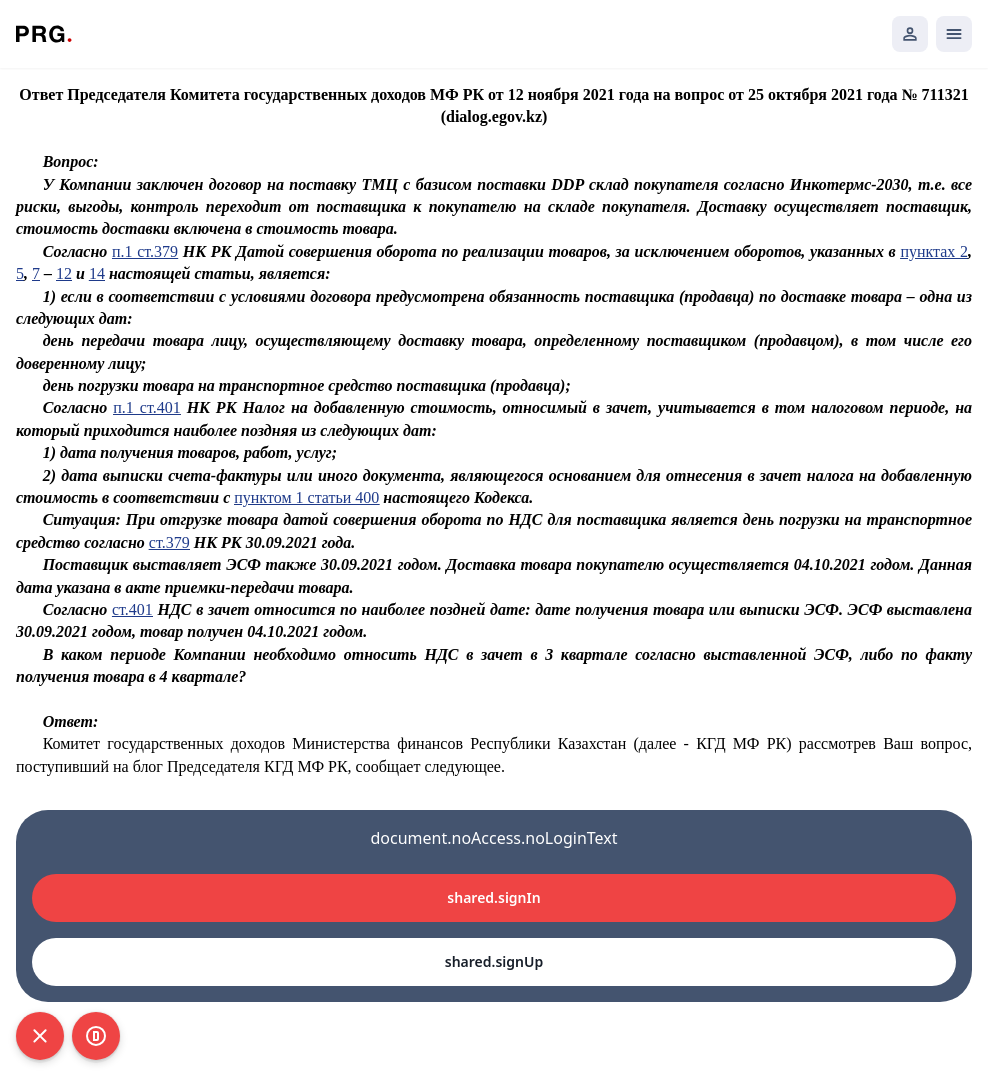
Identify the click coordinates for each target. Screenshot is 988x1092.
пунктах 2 (934, 251)
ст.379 (169, 542)
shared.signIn (493, 897)
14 (97, 273)
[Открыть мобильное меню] (954, 34)
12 (64, 273)
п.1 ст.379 (145, 251)
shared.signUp (494, 961)
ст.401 (132, 609)
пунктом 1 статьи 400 (306, 497)
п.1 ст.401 (146, 407)
